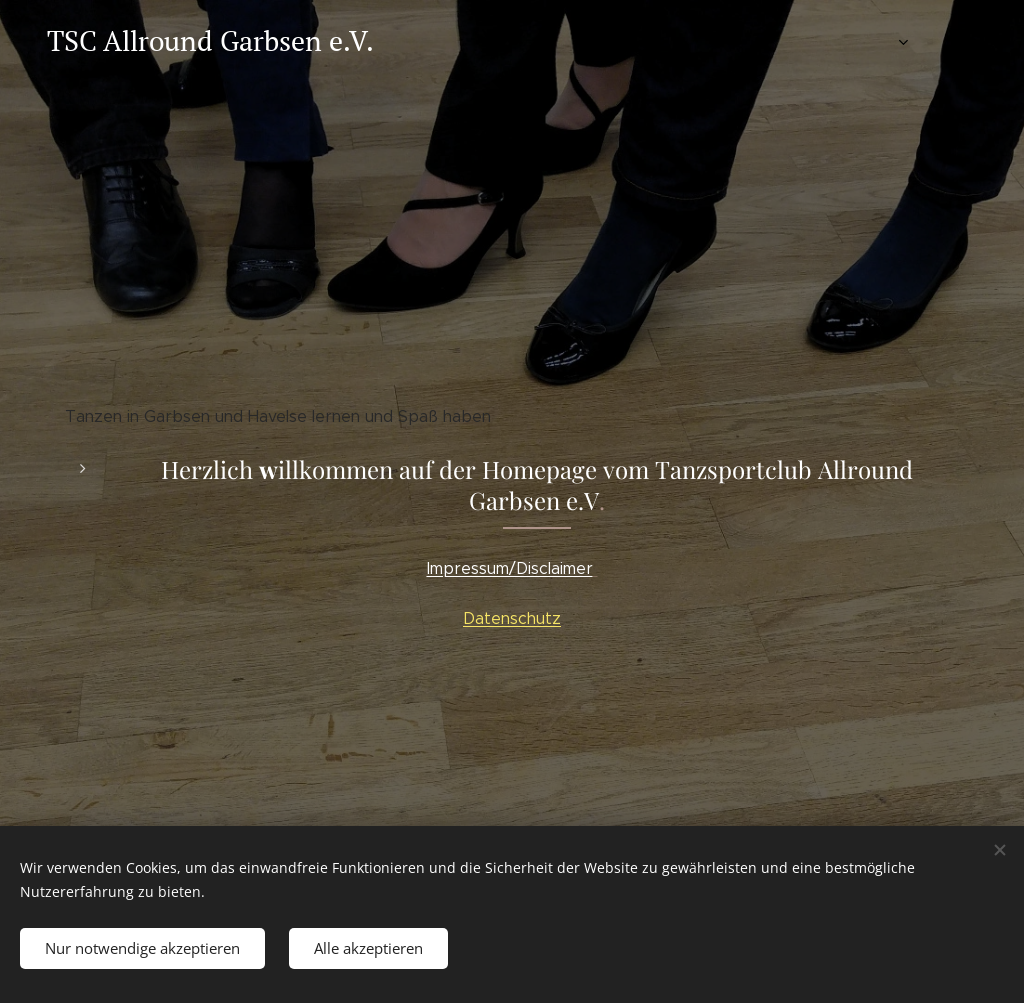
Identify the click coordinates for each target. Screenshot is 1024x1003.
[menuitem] (792, 41)
